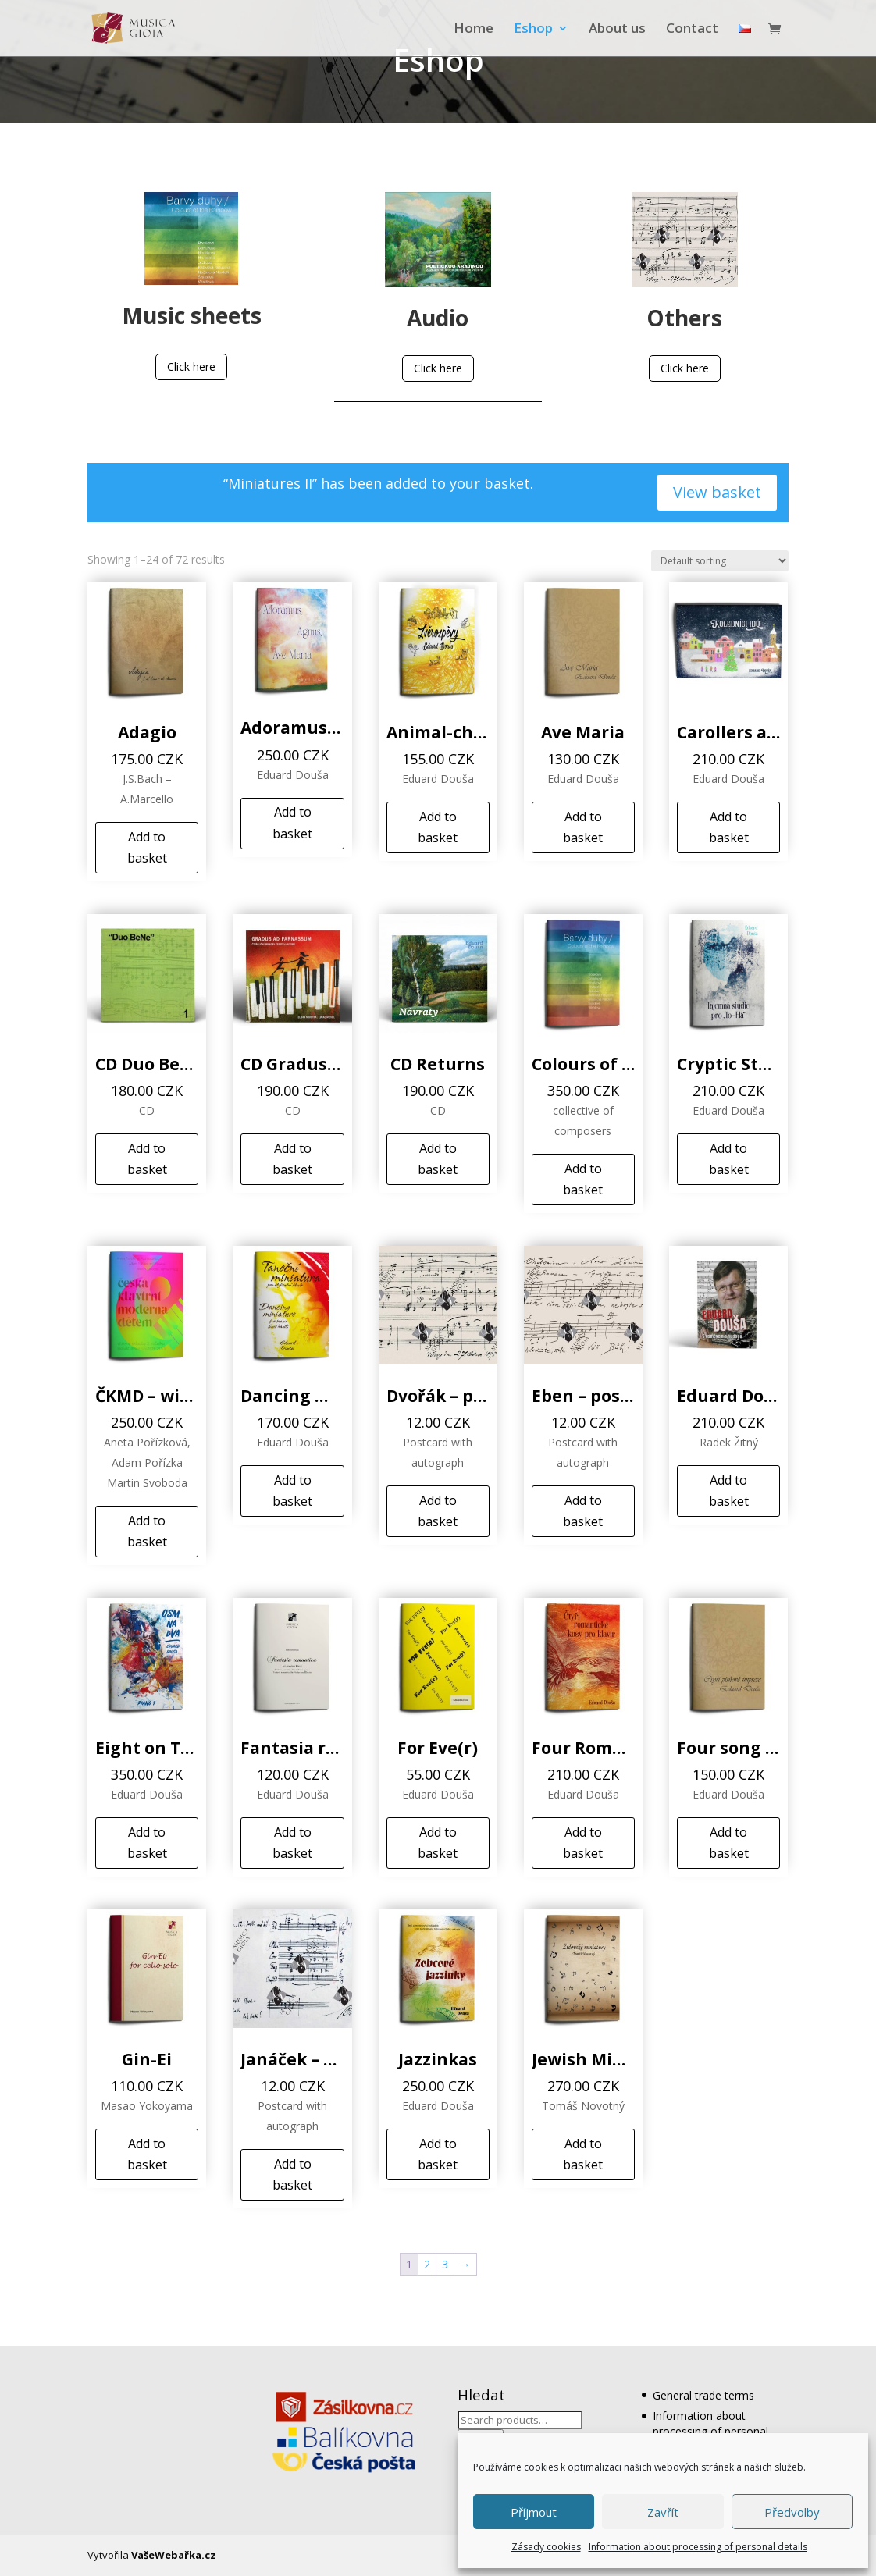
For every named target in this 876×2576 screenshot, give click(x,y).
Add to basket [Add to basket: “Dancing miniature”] (292, 1490)
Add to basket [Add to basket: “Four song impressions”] (729, 1842)
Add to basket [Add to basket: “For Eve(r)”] (438, 1842)
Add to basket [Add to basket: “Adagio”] (147, 847)
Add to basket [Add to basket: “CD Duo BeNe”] (147, 1159)
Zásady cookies (546, 2546)
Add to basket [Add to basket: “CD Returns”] (438, 1159)
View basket (717, 492)
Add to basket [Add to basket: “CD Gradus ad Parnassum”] (292, 1159)
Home (473, 30)
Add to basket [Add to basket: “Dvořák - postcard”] (438, 1511)
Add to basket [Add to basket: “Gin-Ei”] (147, 2154)
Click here (191, 366)
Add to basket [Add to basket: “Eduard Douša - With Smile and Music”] (729, 1490)
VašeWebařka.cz (173, 2555)
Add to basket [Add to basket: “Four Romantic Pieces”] (583, 1842)
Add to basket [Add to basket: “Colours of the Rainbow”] (583, 1179)
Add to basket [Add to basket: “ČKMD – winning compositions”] (147, 1531)
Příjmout (534, 2512)
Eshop (533, 30)
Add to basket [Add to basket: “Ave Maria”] (583, 827)
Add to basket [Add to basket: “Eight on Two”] (147, 1842)
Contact (692, 30)
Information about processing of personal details (698, 2546)
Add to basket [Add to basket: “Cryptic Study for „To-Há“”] (729, 1159)
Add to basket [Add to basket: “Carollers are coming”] (729, 827)
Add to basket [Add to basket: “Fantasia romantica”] (292, 1842)
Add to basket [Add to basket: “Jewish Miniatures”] (583, 2154)
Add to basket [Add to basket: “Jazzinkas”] (438, 2154)
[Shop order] (720, 560)
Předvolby (792, 2512)
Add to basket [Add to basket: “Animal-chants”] (438, 827)
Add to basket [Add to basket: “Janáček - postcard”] (292, 2174)
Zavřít (662, 2512)
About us (617, 30)
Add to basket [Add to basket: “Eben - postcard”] (583, 1511)
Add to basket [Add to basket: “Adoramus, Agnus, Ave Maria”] (292, 822)
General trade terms (703, 2395)
